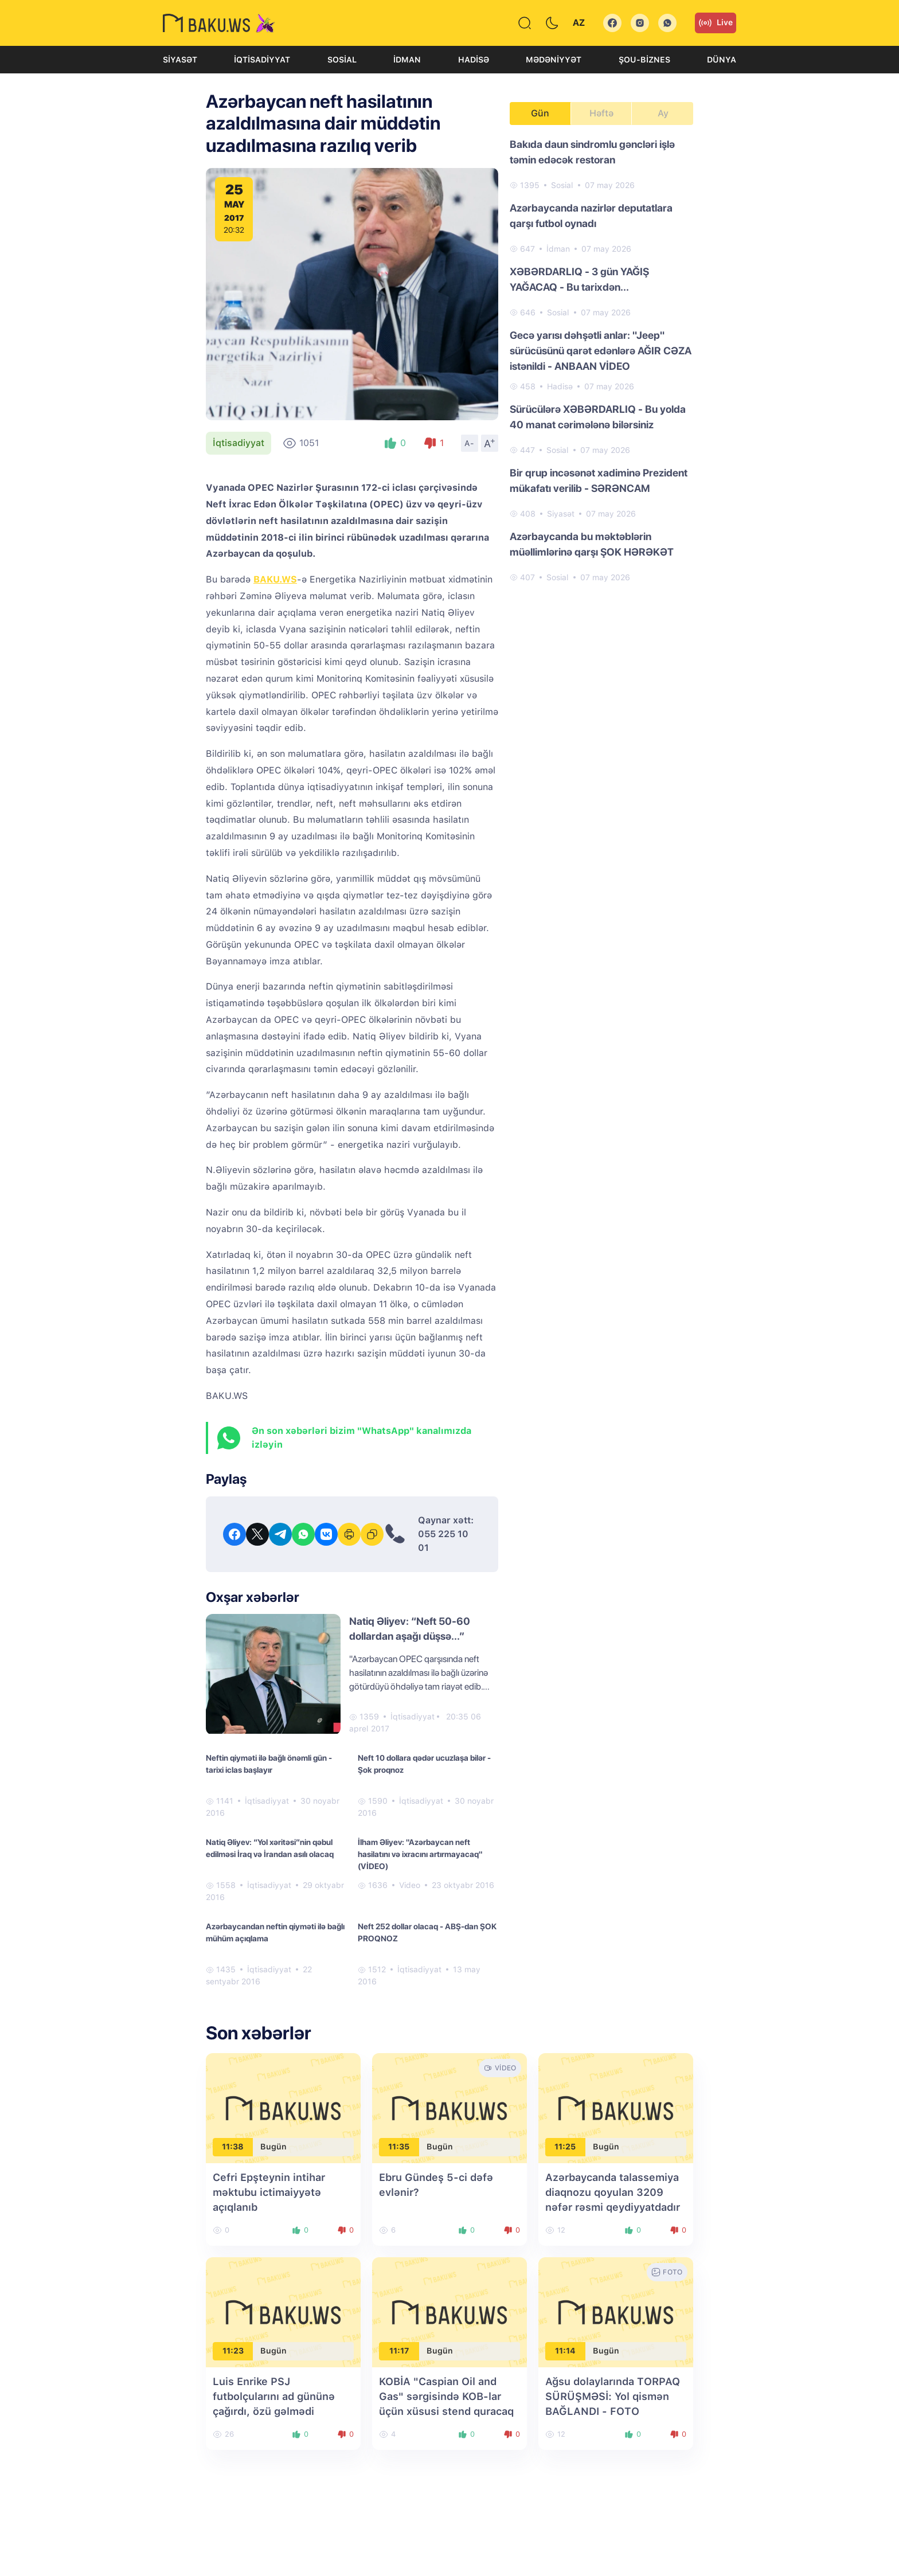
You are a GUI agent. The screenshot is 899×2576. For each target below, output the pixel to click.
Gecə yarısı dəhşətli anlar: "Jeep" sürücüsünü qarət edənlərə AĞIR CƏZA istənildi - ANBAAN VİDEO (600, 350)
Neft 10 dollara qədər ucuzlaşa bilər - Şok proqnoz (424, 1763)
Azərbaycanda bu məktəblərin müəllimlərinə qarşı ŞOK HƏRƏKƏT (592, 544)
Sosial (342, 59)
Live (715, 23)
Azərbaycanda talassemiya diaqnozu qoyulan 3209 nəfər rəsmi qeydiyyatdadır (612, 2192)
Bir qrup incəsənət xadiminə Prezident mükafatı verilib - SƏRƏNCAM (598, 480)
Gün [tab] (540, 113)
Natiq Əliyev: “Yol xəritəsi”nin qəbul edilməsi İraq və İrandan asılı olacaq (270, 1848)
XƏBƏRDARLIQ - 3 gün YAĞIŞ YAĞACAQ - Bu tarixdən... (579, 279)
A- (469, 443)
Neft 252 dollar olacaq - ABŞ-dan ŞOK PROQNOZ (427, 1932)
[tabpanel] (601, 360)
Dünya (721, 59)
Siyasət (180, 59)
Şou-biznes (644, 59)
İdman (407, 59)
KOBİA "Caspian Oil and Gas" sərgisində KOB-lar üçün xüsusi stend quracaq (446, 2396)
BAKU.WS (275, 579)
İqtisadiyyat (262, 59)
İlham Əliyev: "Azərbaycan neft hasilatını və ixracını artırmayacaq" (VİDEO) (420, 1854)
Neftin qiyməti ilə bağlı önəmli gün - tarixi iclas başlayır (269, 1763)
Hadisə (473, 59)
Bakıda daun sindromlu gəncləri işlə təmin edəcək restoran (592, 152)
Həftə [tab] (601, 113)
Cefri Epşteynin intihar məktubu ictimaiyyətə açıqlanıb (269, 2192)
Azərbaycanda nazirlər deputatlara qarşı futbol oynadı (591, 215)
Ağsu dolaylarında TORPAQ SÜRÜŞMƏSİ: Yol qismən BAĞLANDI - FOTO (612, 2396)
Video (409, 1885)
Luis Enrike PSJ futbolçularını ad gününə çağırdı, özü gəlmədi (274, 2396)
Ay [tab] (663, 113)
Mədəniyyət (553, 59)
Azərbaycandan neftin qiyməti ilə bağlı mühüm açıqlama (275, 1932)
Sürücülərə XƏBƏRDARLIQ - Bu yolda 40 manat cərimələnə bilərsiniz (598, 417)
